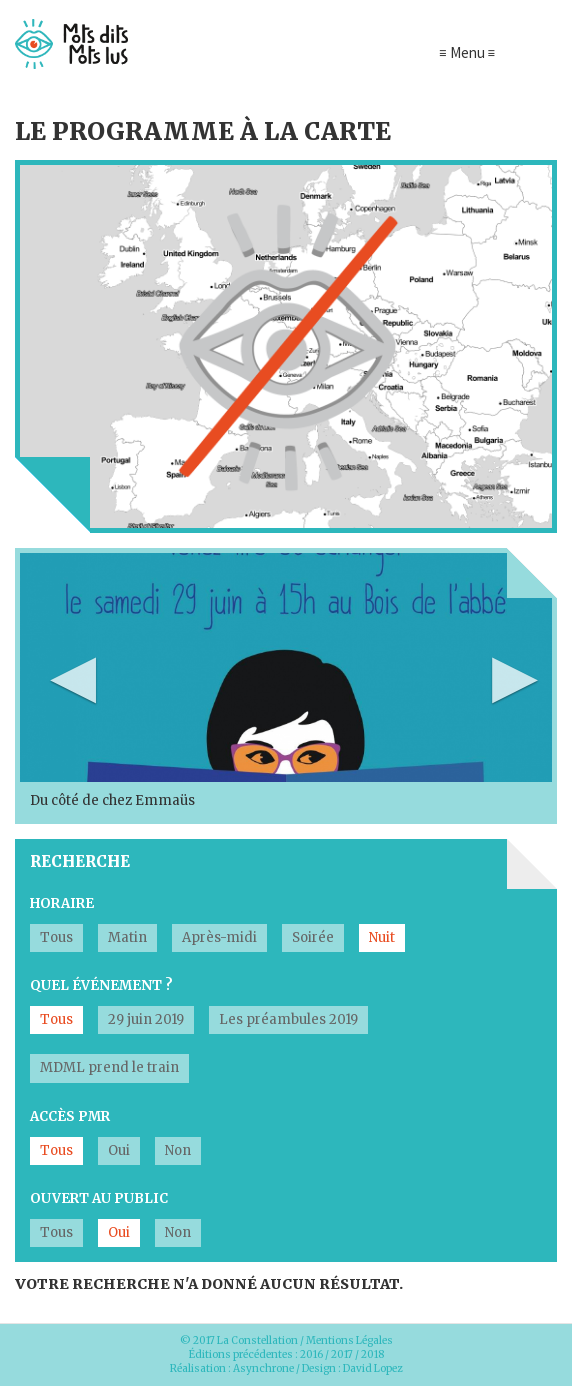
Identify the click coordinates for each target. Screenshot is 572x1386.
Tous (56, 937)
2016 (311, 1354)
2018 (372, 1354)
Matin (127, 937)
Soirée (313, 937)
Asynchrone (263, 1368)
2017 (342, 1354)
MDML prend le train (109, 1067)
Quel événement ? (101, 985)
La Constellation (257, 1340)
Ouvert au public (99, 1198)
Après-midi (219, 937)
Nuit (382, 937)
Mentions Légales (349, 1340)
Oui (119, 1150)
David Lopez (372, 1368)
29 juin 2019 (146, 1019)
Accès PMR (70, 1116)
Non (178, 1150)
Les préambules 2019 (288, 1019)
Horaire (62, 903)
